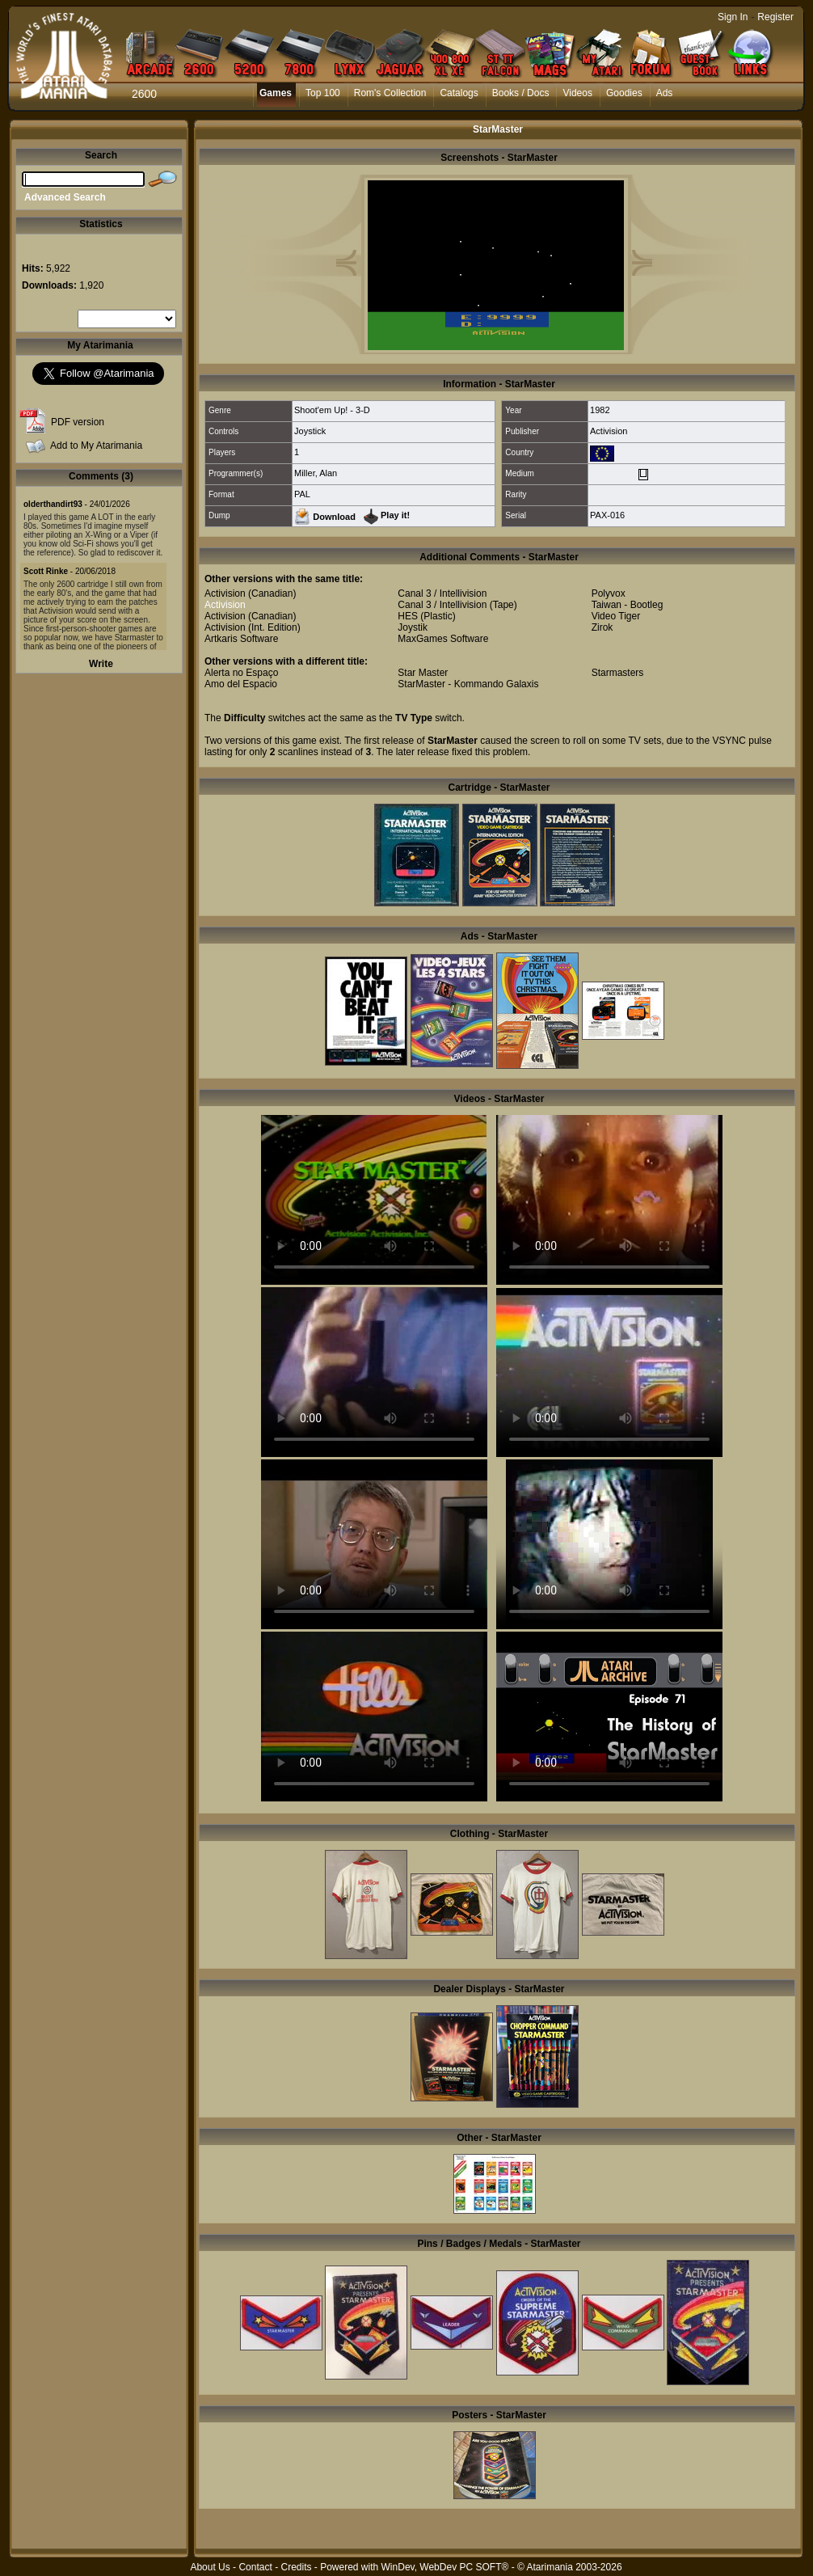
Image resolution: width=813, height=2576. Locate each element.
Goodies (624, 93)
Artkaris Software (241, 638)
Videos (577, 93)
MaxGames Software (443, 638)
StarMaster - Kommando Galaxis (468, 684)
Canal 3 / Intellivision (442, 593)
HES (408, 616)
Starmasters (618, 672)
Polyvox (609, 593)
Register (775, 17)
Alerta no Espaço (241, 672)
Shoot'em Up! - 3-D (332, 410)
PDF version (77, 422)
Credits (295, 2567)
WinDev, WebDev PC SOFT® (445, 2567)
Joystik (413, 627)
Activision (608, 431)
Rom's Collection (390, 93)
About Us (210, 2567)
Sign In (733, 17)
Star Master (423, 672)
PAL (302, 494)
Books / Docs (521, 93)
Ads (664, 93)
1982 (599, 410)
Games (275, 93)
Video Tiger (616, 616)
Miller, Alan (315, 473)
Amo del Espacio (240, 684)
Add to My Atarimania (96, 445)
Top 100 (322, 93)
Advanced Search (65, 197)
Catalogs (459, 93)
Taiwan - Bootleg (627, 604)
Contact (255, 2567)
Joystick (310, 431)
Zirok (602, 627)
